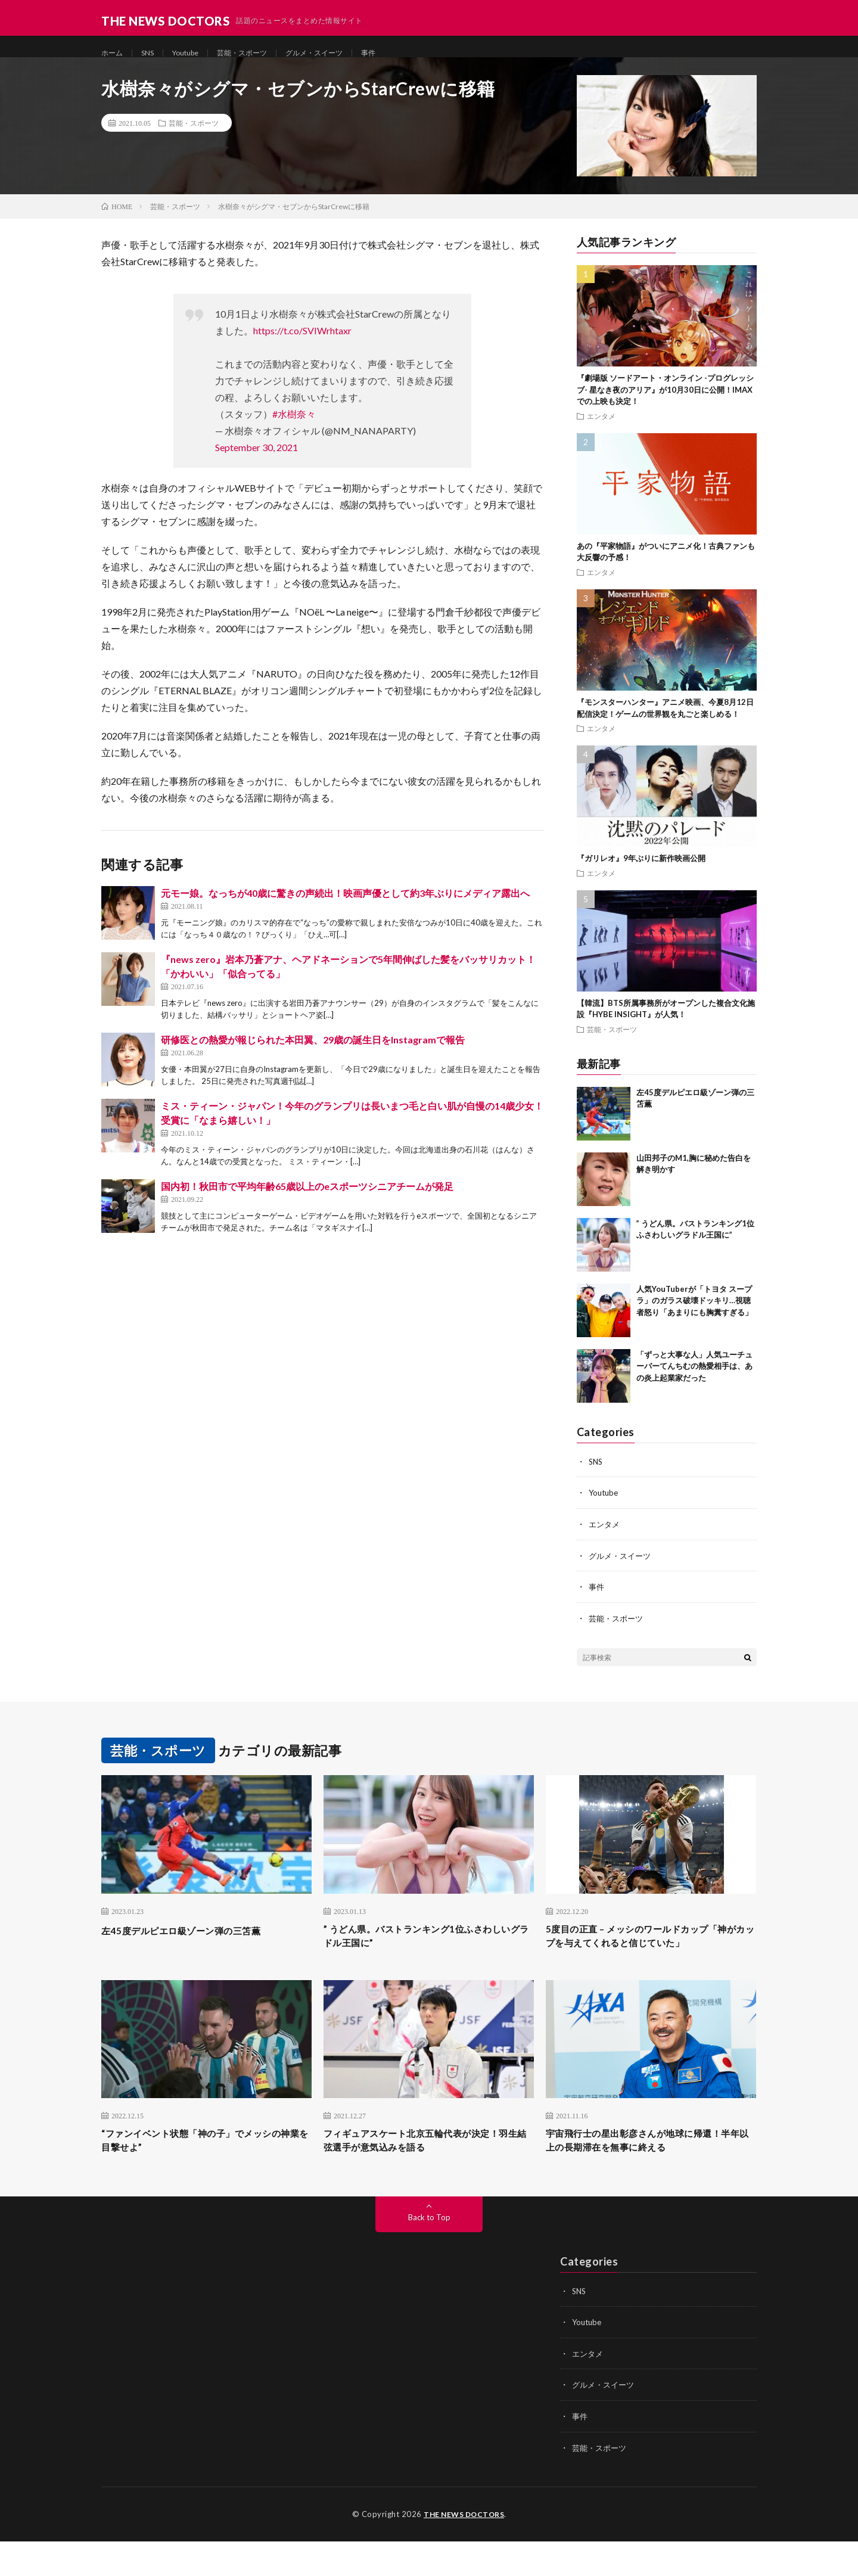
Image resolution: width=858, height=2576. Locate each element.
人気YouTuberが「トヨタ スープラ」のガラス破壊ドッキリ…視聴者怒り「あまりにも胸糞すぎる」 (694, 1314)
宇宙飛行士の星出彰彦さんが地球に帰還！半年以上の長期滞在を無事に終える (651, 2175)
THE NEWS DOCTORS (464, 2549)
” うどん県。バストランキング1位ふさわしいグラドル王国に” (424, 1950)
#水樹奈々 (294, 428)
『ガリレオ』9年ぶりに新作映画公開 (641, 872)
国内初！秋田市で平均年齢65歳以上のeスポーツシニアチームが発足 (307, 1200)
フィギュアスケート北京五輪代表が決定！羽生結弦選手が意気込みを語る (428, 2175)
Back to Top (429, 2254)
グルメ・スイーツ (339, 53)
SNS (152, 53)
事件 (399, 53)
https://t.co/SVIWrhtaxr (302, 344)
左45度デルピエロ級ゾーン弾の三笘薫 (195, 1942)
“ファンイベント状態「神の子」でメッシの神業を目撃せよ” (202, 2175)
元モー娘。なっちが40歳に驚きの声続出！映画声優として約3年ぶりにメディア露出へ (345, 907)
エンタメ (601, 430)
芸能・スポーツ (258, 53)
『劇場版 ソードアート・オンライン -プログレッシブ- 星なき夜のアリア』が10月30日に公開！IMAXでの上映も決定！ (665, 403)
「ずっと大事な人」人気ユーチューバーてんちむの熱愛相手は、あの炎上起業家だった (694, 1380)
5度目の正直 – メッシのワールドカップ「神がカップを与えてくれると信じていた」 (645, 1958)
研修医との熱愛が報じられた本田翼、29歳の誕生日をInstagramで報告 (313, 1053)
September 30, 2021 (256, 461)
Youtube (195, 53)
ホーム (113, 53)
